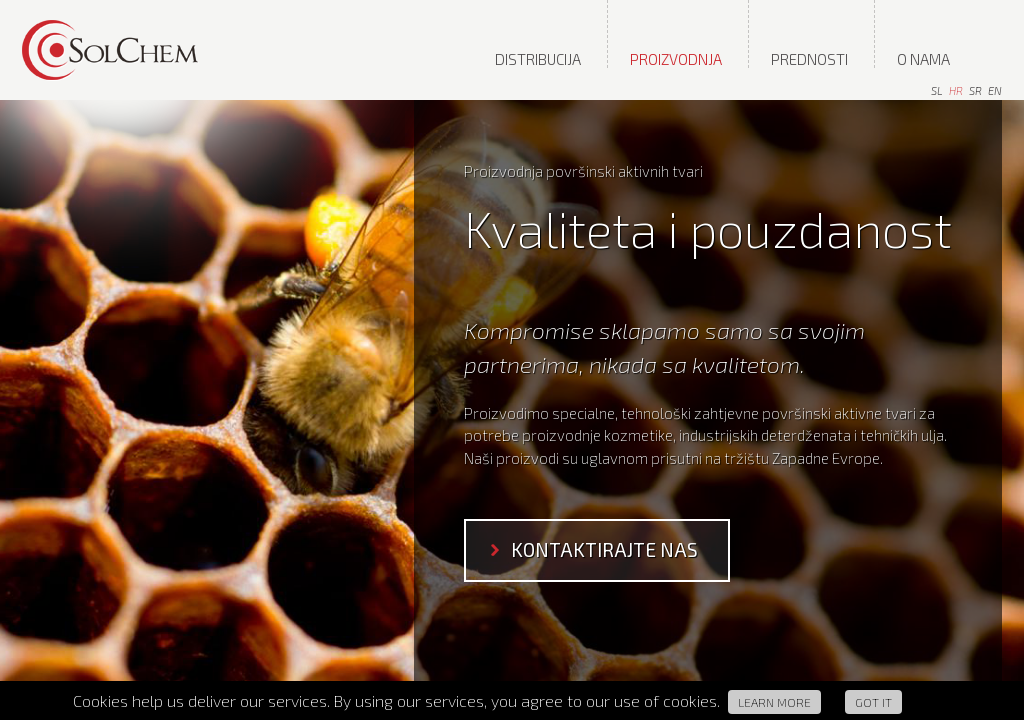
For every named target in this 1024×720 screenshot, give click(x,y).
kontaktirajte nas (604, 549)
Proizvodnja (676, 59)
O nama (923, 59)
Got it (873, 702)
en (995, 90)
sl (937, 90)
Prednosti (809, 59)
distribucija (538, 59)
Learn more (774, 702)
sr (975, 90)
